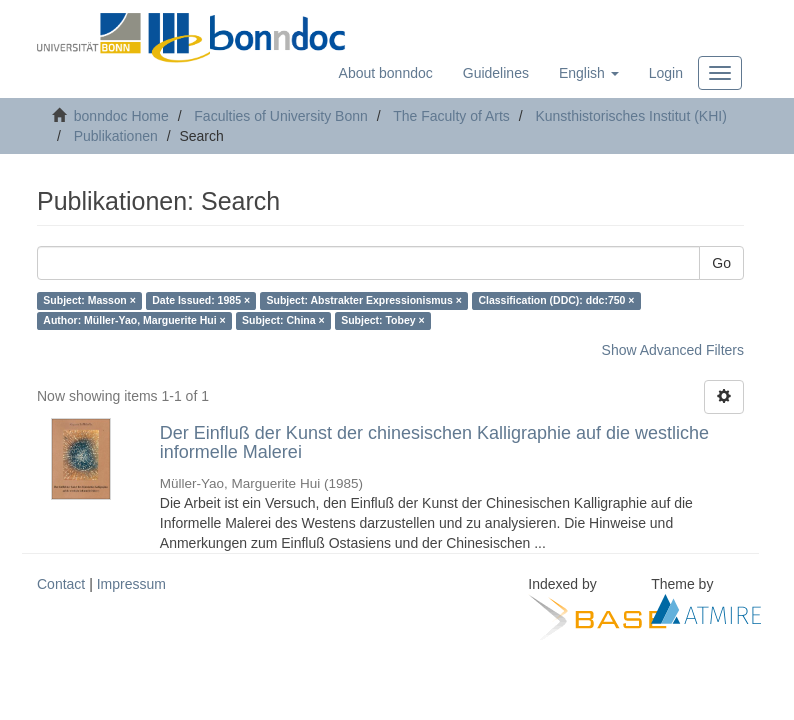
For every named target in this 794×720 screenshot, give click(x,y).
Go (721, 263)
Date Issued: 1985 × (201, 301)
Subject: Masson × (89, 301)
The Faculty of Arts (451, 116)
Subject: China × (283, 321)
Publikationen (116, 136)
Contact (61, 584)
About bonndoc (386, 73)
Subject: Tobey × (383, 321)
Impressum (131, 584)
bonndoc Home (121, 116)
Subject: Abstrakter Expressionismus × (364, 301)
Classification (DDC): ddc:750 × (556, 301)
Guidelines (496, 73)
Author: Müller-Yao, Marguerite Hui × (134, 321)
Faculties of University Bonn (281, 116)
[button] (589, 73)
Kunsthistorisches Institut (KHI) (630, 116)
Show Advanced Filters (673, 350)
